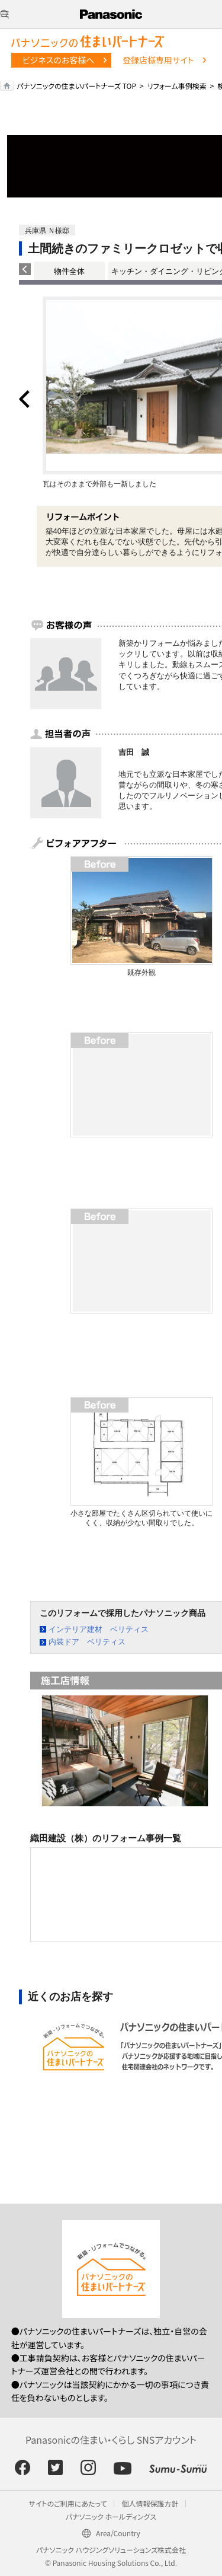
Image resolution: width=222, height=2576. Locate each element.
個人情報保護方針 (149, 2503)
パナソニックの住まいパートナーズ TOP (76, 86)
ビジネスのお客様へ (58, 60)
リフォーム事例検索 (177, 86)
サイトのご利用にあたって (68, 2503)
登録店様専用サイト (158, 60)
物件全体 (69, 271)
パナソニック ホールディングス (111, 2516)
